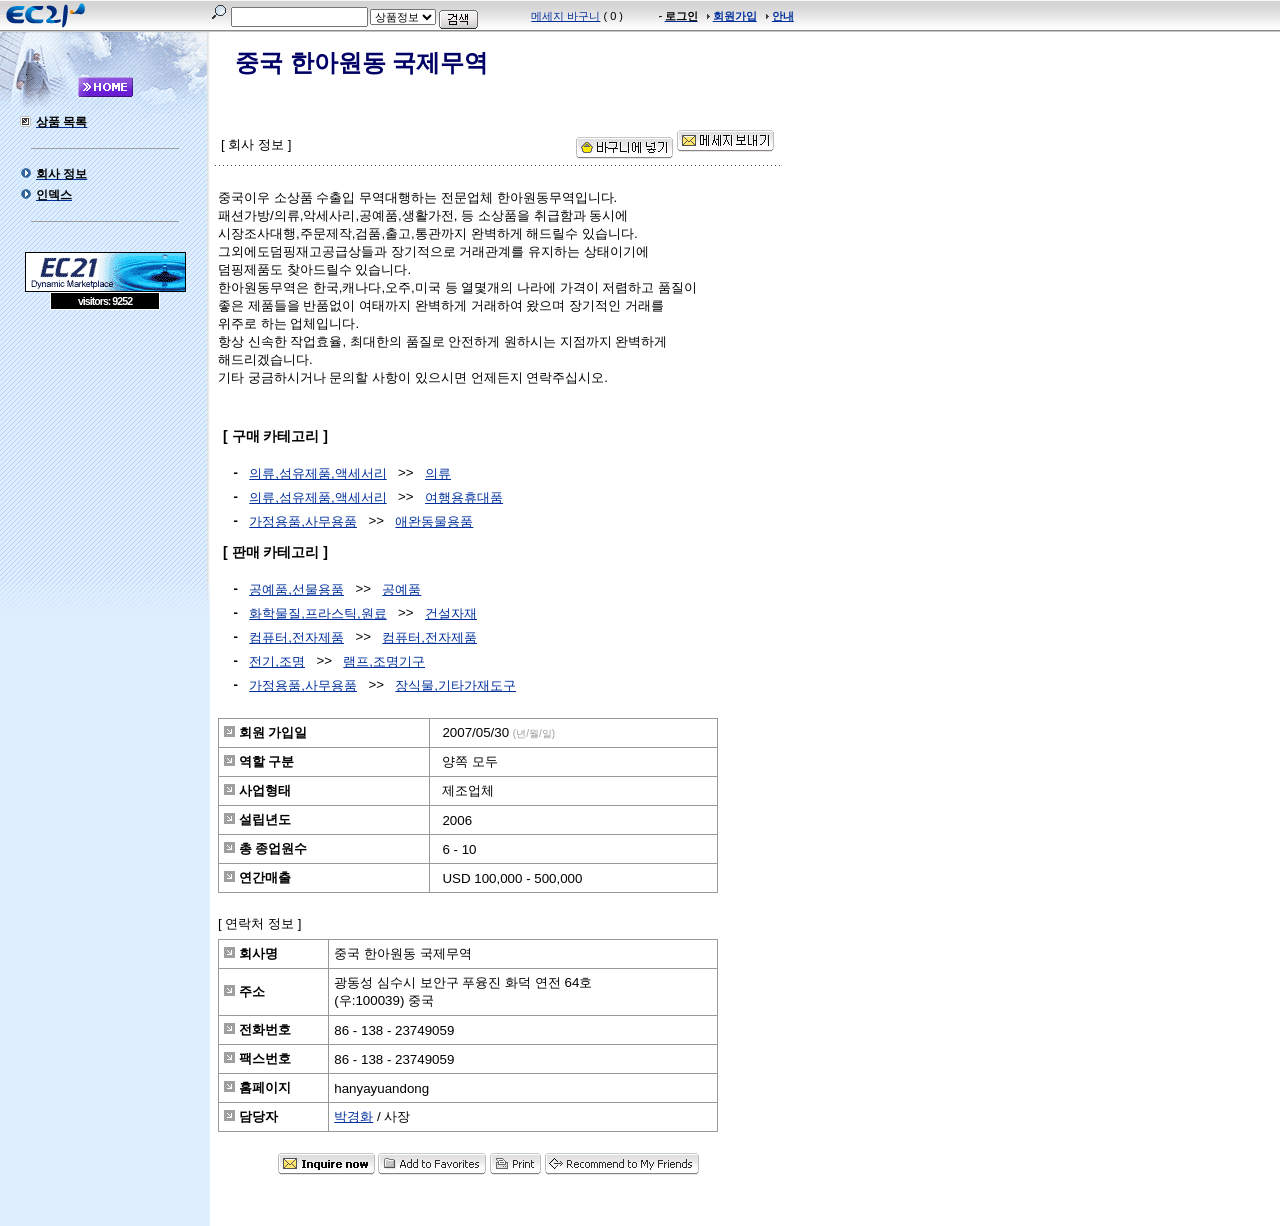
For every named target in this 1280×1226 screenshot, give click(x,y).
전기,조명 (277, 661)
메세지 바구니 (565, 16)
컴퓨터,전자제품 (296, 637)
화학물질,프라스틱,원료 (317, 613)
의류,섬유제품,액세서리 (317, 473)
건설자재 (451, 613)
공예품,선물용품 (296, 589)
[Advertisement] (105, 455)
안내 (783, 16)
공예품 (401, 589)
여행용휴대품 (464, 497)
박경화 (353, 1116)
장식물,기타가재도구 (455, 685)
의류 (438, 473)
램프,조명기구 (384, 661)
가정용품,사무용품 (303, 521)
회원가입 (735, 16)
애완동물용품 (434, 521)
